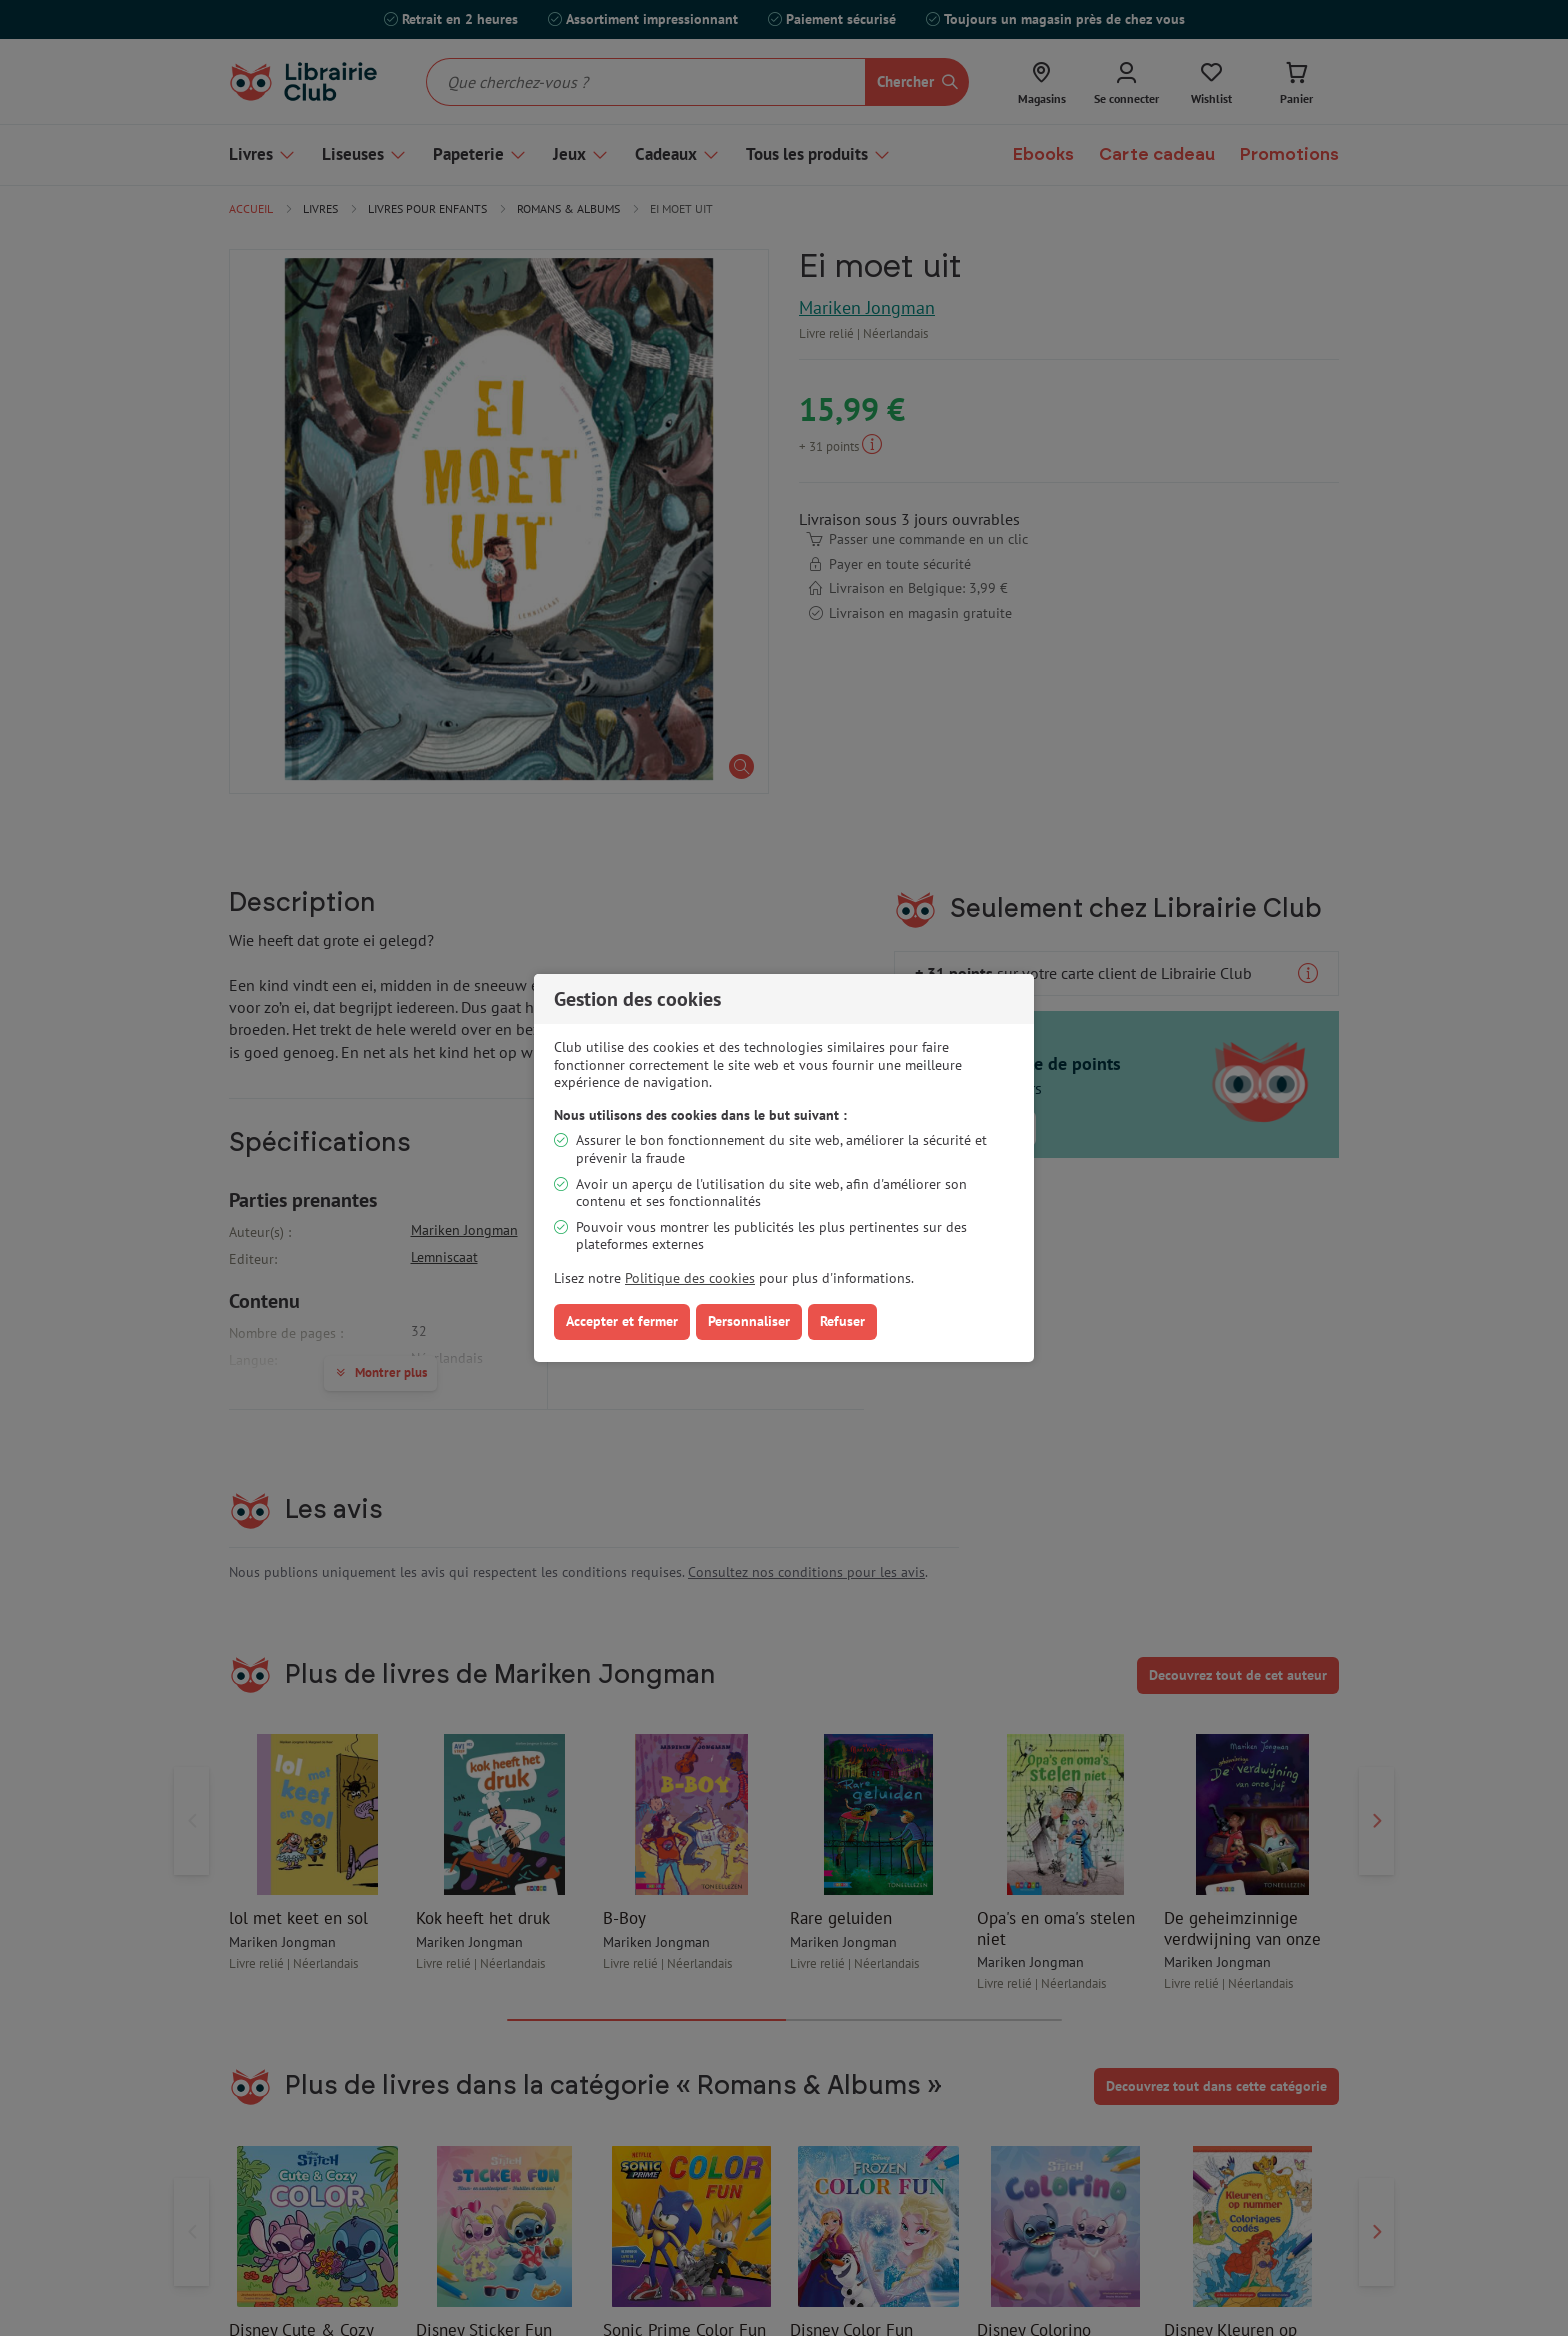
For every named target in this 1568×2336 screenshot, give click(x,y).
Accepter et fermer (622, 1321)
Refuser (842, 1321)
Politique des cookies (690, 1278)
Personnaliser (749, 1321)
